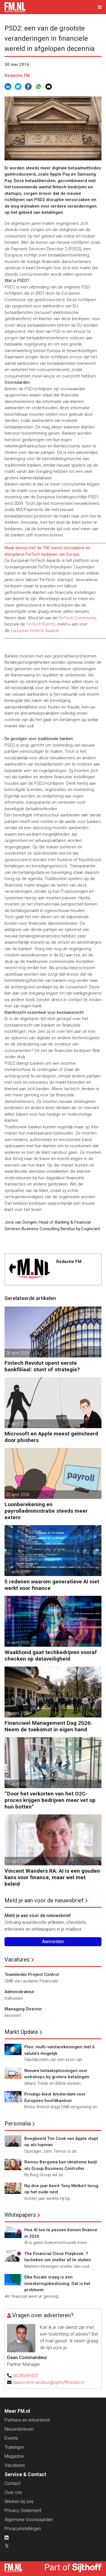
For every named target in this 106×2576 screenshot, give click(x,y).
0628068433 (25, 2375)
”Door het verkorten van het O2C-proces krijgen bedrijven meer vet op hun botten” (50, 1800)
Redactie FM (17, 75)
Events (11, 2438)
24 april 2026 (17, 1423)
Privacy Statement (23, 2510)
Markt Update (21, 2032)
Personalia (18, 2123)
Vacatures (17, 1959)
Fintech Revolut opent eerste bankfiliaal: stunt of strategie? (42, 1366)
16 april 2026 (17, 1642)
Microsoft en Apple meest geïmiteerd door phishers (51, 1436)
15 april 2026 (17, 1783)
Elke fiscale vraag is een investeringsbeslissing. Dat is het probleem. (57, 2283)
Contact (12, 2483)
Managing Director (23, 2009)
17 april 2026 (17, 1571)
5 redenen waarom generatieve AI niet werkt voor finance (52, 1584)
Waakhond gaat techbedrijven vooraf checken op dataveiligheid (51, 1655)
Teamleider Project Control (32, 1974)
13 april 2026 (17, 1861)
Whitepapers (20, 2214)
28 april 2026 (17, 1352)
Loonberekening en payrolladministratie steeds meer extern (46, 1511)
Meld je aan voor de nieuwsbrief (44, 1900)
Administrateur (19, 1991)
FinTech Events (40, 624)
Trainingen (14, 2447)
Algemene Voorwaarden (29, 2519)
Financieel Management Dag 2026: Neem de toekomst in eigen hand (48, 1726)
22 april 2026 (17, 1494)
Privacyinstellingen (23, 2528)
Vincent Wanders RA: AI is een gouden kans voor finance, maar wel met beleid (52, 1877)
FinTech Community (77, 617)
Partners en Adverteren (27, 2420)
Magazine (14, 2456)
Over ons (13, 2492)
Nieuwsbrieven (19, 2429)
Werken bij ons (19, 2501)
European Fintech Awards (35, 630)
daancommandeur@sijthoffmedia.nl (48, 2382)
